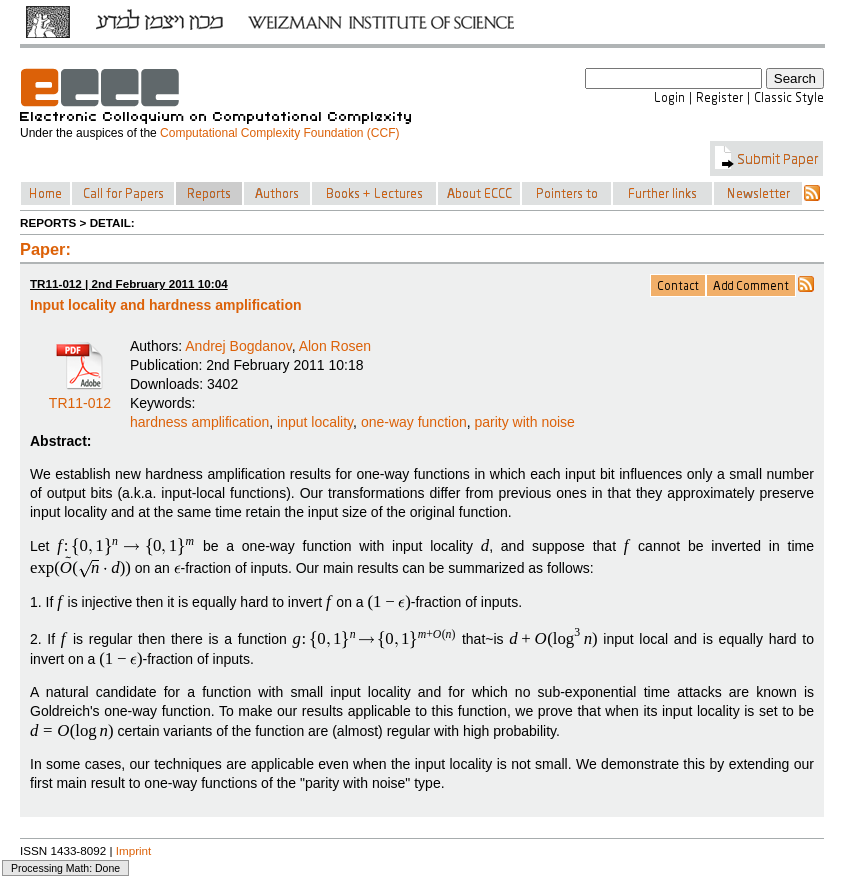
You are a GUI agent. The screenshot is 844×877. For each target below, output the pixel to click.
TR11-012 (80, 396)
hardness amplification (199, 422)
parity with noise (525, 422)
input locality (315, 422)
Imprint (134, 850)
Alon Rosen (335, 346)
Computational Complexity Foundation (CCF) (279, 133)
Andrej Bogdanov (238, 346)
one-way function (414, 422)
